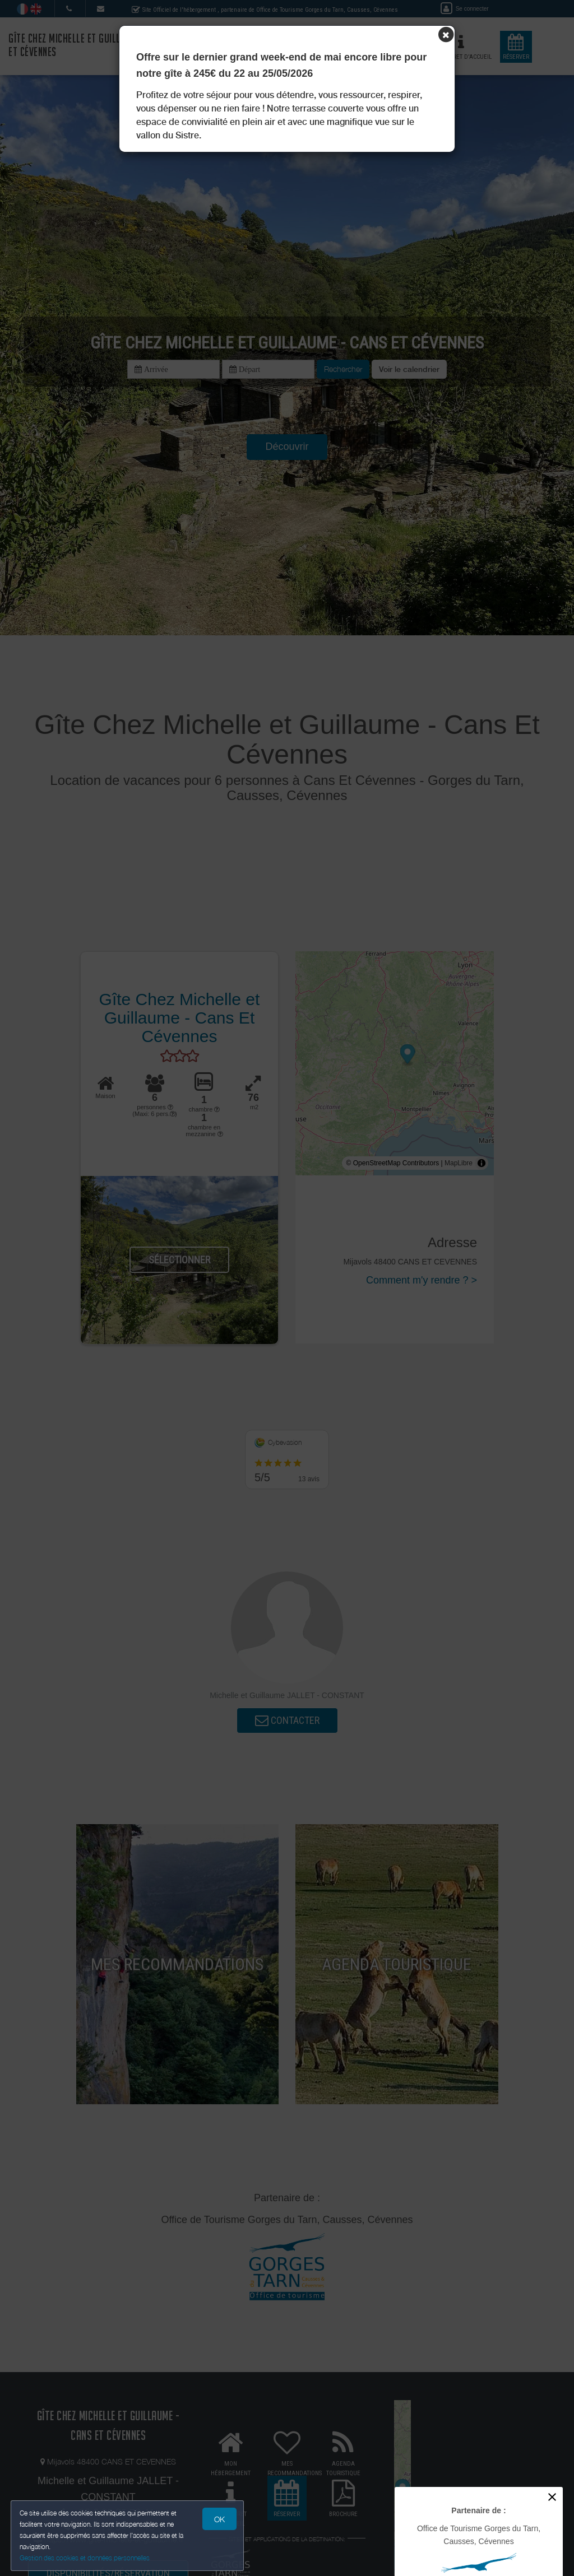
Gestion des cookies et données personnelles (85, 2557)
